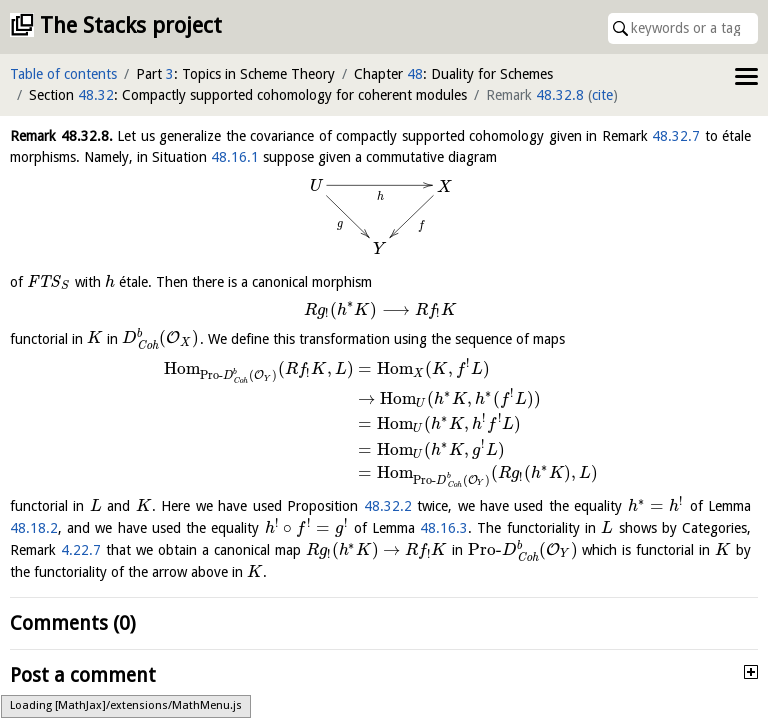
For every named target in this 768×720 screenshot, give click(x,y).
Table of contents (63, 74)
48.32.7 (676, 136)
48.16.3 (444, 528)
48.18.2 (34, 528)
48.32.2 (388, 506)
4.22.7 (81, 550)
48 (415, 74)
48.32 (96, 95)
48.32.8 (560, 95)
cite (602, 95)
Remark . (61, 136)
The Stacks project (131, 25)
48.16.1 (235, 157)
